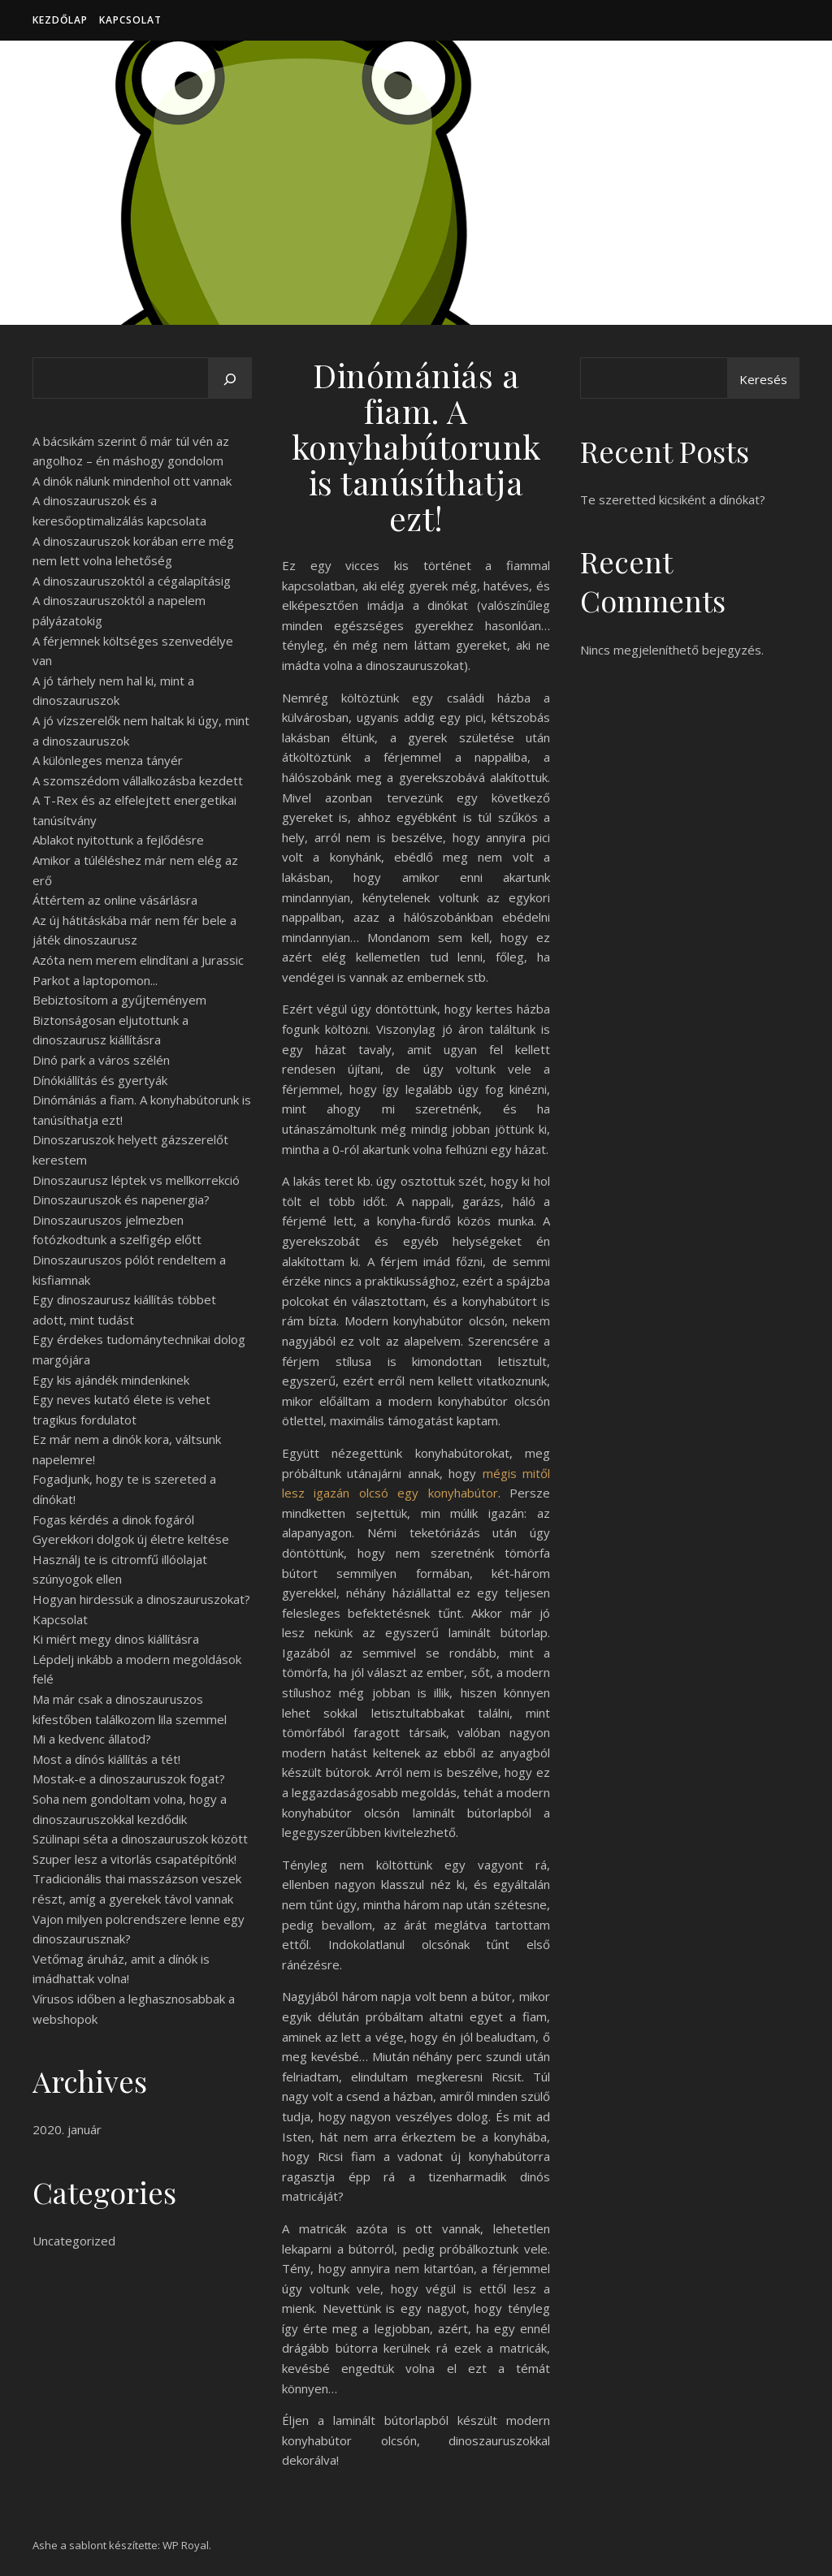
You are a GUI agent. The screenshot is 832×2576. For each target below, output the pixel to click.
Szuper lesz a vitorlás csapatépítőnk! (134, 1859)
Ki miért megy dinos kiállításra (115, 1639)
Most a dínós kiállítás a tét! (106, 1759)
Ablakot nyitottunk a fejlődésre (118, 840)
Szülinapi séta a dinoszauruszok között (140, 1838)
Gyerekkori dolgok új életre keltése (130, 1539)
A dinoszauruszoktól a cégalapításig (131, 581)
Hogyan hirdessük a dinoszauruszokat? (141, 1599)
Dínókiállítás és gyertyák (99, 1080)
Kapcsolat (130, 20)
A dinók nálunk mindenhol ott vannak (132, 481)
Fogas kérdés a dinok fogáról (113, 1519)
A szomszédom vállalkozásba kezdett (137, 780)
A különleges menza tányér (107, 760)
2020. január (67, 2129)
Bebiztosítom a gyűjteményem (119, 1000)
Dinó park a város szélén (101, 1060)
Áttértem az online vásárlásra (114, 900)
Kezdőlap (60, 20)
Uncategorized (73, 2240)
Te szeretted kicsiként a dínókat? (672, 499)
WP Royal (185, 2545)
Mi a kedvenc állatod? (91, 1739)
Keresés (763, 379)
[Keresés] (230, 379)
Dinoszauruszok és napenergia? (121, 1199)
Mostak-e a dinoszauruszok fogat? (128, 1778)
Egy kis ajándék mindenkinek (110, 1380)
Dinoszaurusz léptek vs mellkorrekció (136, 1180)
